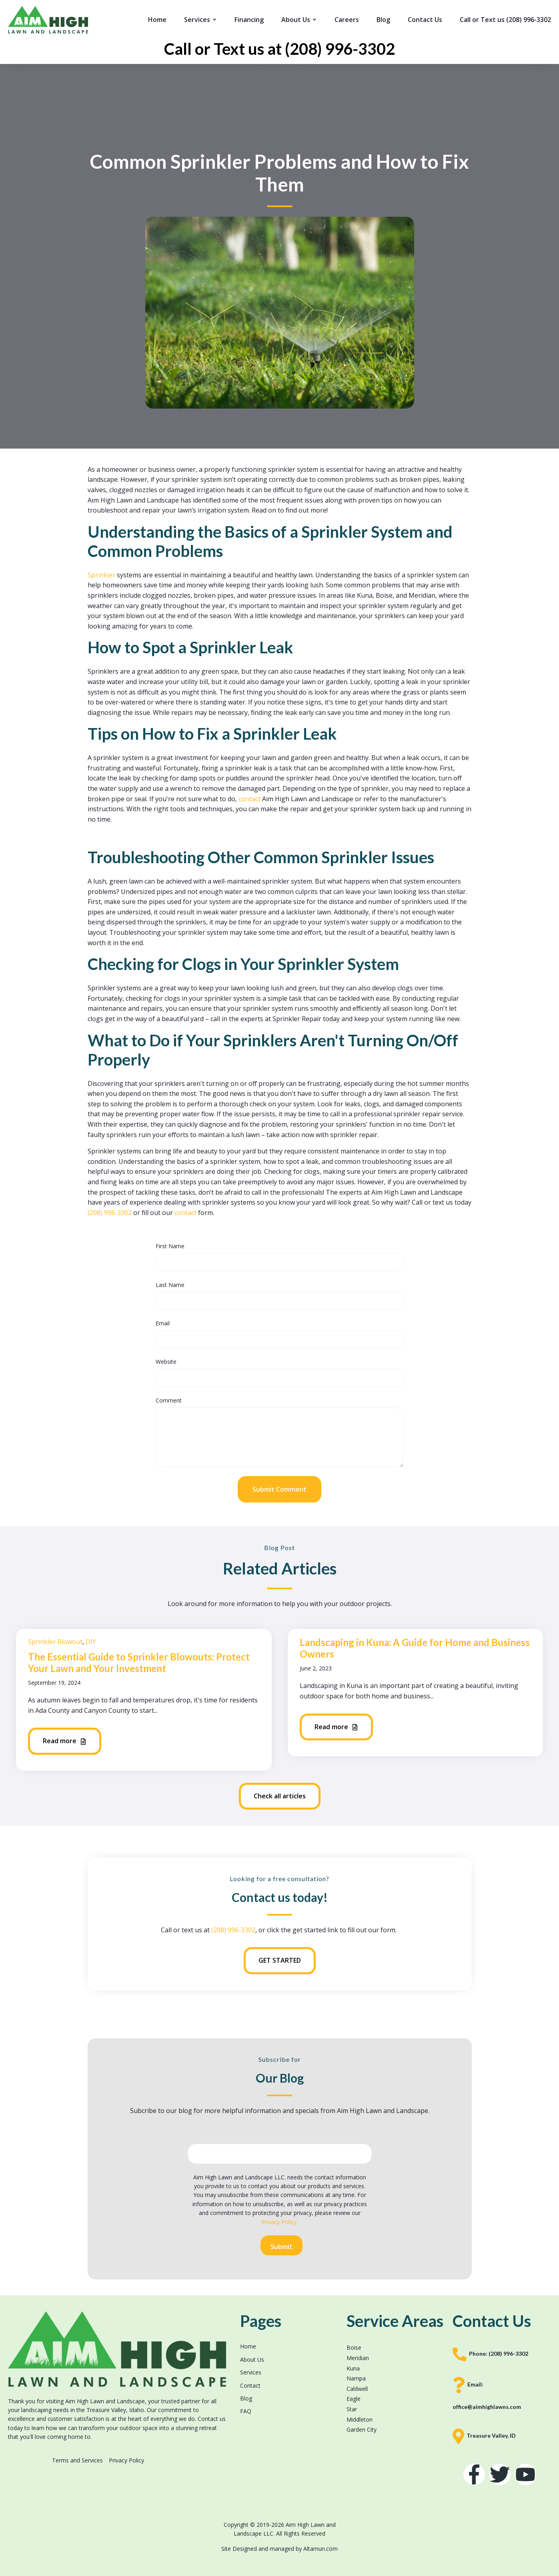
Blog (383, 19)
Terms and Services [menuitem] (77, 2460)
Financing (249, 19)
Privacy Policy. (279, 2222)
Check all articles (280, 1796)
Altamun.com (320, 2548)
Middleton (360, 2419)
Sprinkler (102, 575)
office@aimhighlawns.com (487, 2406)
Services (197, 19)
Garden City (362, 2429)
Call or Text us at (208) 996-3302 (279, 48)
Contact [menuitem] (250, 2385)
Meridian (358, 2358)
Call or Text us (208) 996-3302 (505, 19)
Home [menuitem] (248, 2346)
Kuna (353, 2368)
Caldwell (357, 2388)
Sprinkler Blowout (55, 1641)
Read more (64, 1741)
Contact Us (425, 19)
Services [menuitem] (250, 2372)
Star (352, 2409)
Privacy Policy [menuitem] (126, 2460)
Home (157, 19)
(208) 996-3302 (110, 1212)
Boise (354, 2347)
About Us (295, 19)
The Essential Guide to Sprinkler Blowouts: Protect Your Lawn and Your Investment (139, 1662)
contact (250, 798)
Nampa (356, 2378)
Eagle (354, 2398)
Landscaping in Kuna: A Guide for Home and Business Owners (415, 1648)
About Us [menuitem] (252, 2359)
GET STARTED (279, 1960)
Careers (347, 19)
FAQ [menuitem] (245, 2411)
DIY (91, 1641)
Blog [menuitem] (246, 2398)
